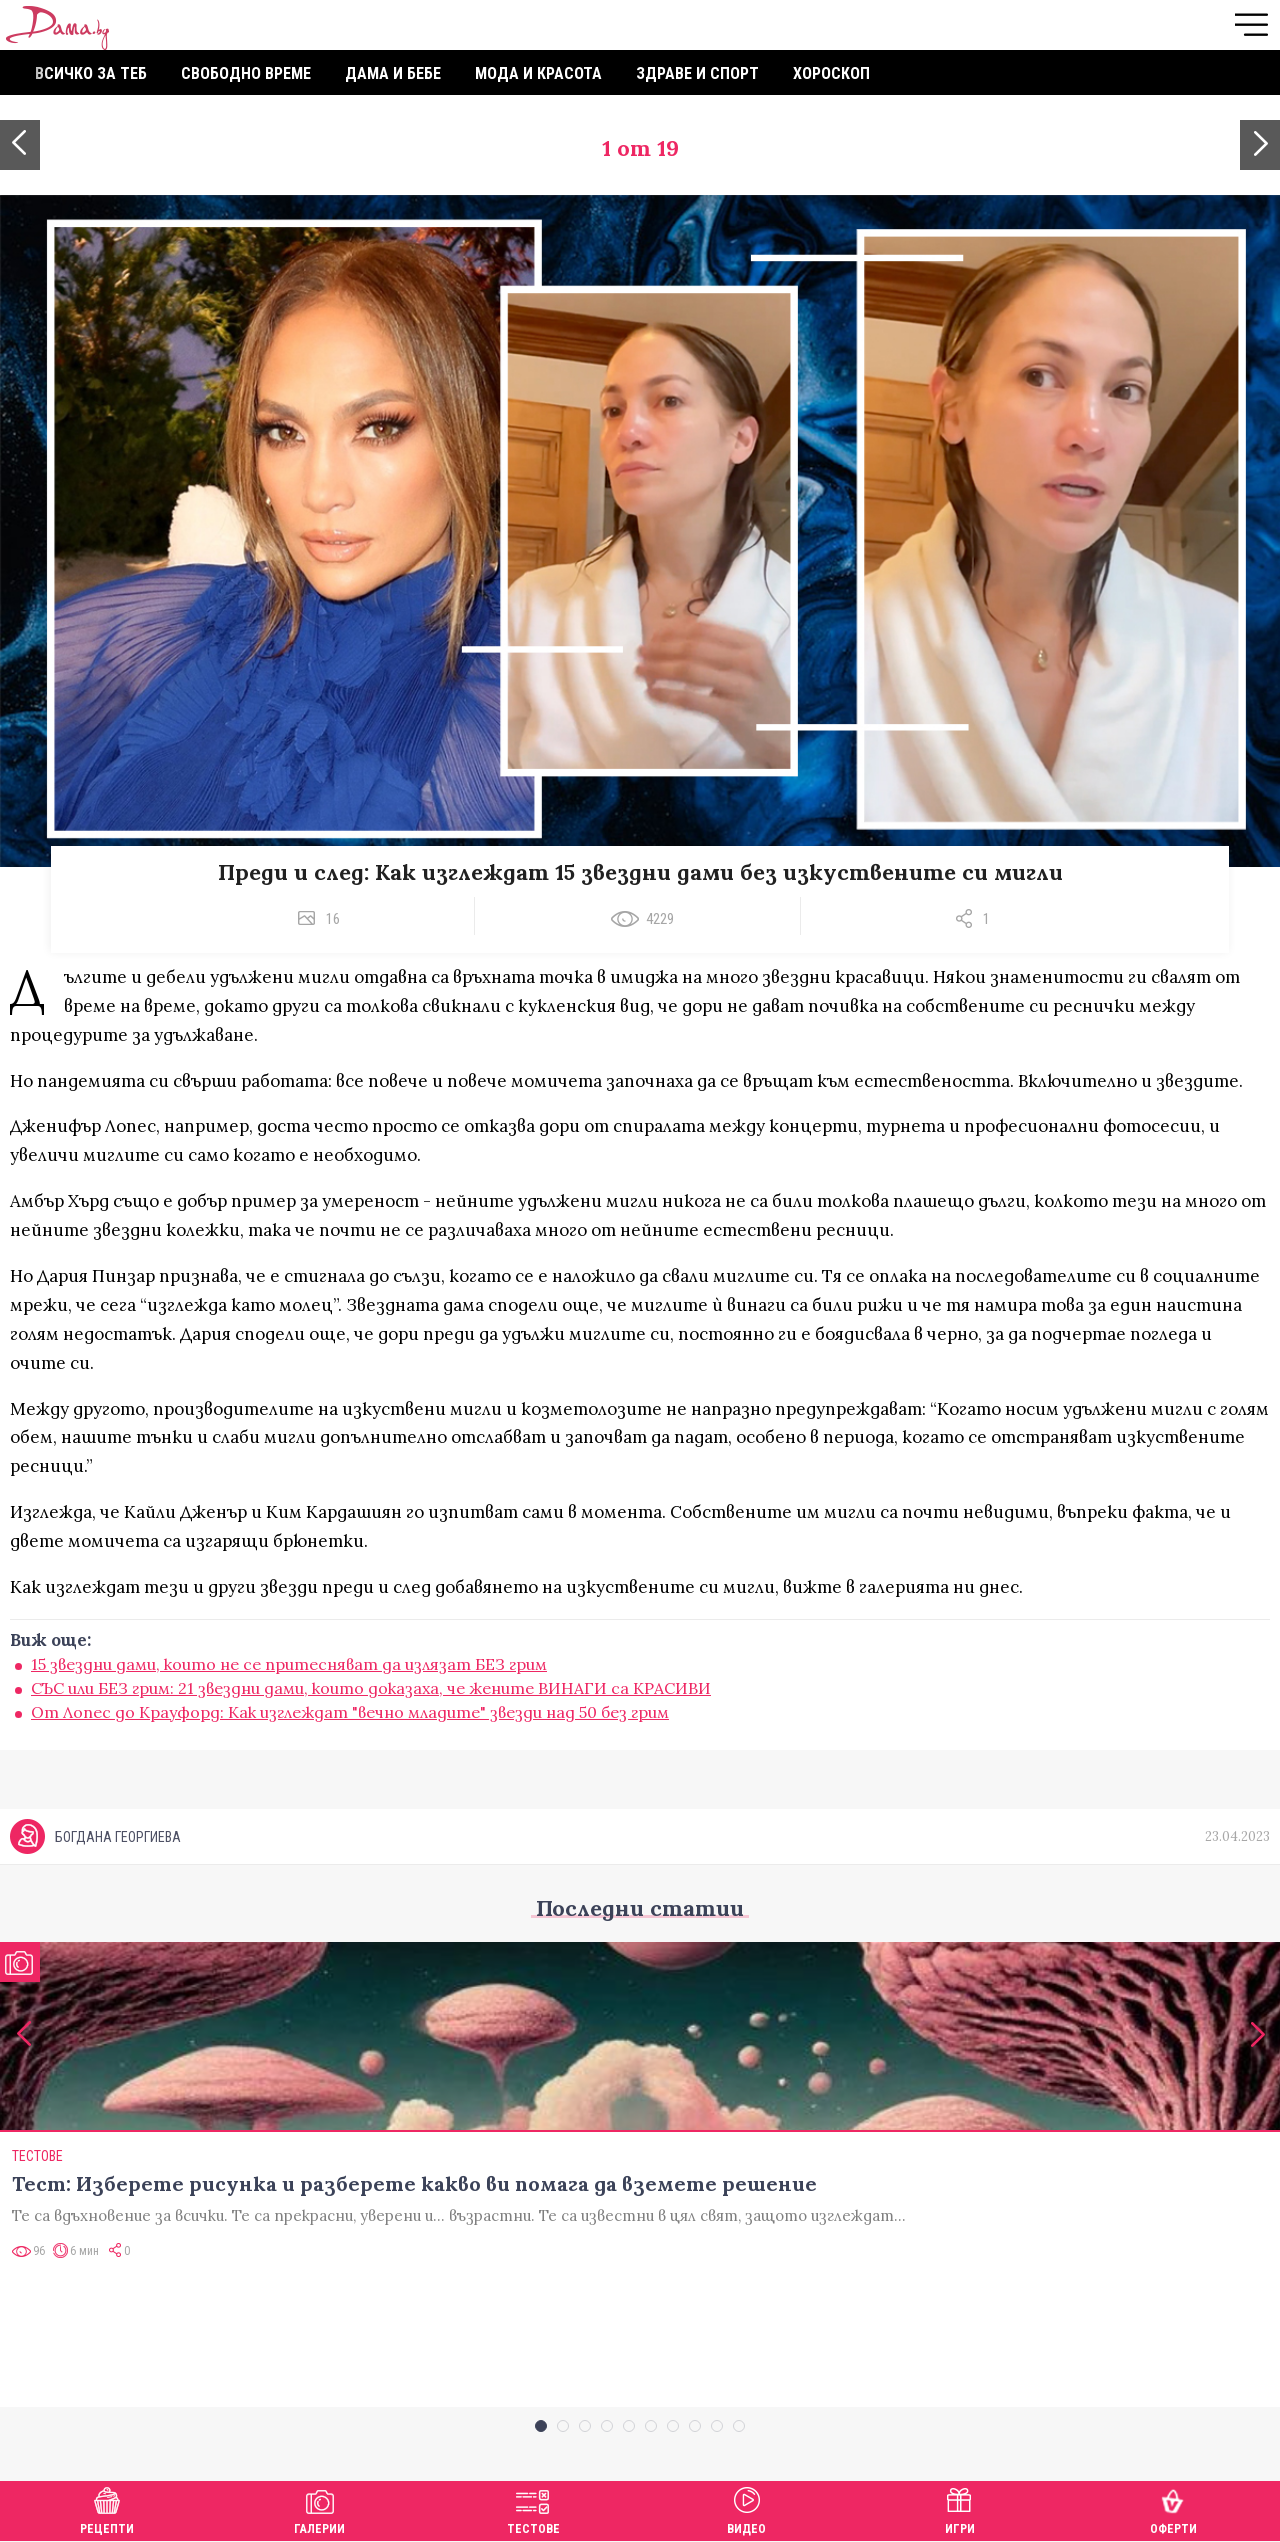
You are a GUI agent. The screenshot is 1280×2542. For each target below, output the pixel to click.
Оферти (1173, 2508)
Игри (960, 2508)
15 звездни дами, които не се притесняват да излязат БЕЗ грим (289, 1664)
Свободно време (246, 73)
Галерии (319, 2508)
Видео (746, 2508)
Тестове (533, 2508)
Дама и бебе (393, 73)
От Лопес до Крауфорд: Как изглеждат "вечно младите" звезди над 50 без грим (350, 1712)
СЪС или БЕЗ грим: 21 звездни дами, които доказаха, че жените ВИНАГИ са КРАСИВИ (371, 1688)
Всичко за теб (91, 73)
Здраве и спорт (697, 73)
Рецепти (107, 2508)
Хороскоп (831, 73)
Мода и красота (538, 73)
